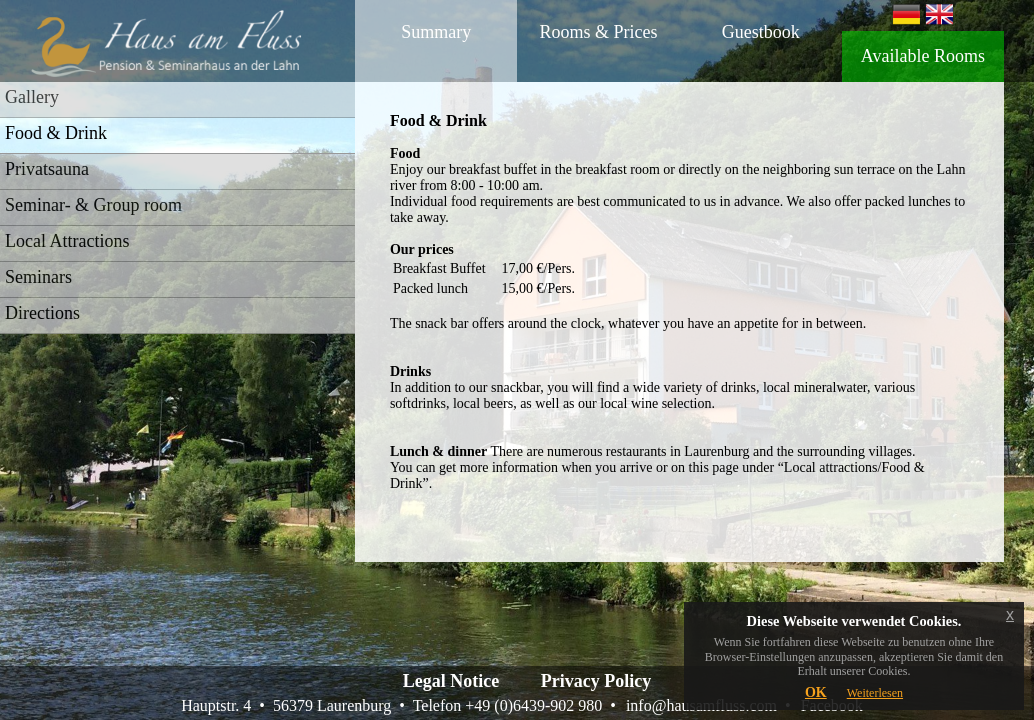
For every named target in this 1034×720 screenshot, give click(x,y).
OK (816, 692)
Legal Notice (451, 681)
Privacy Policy (596, 681)
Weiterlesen (875, 693)
